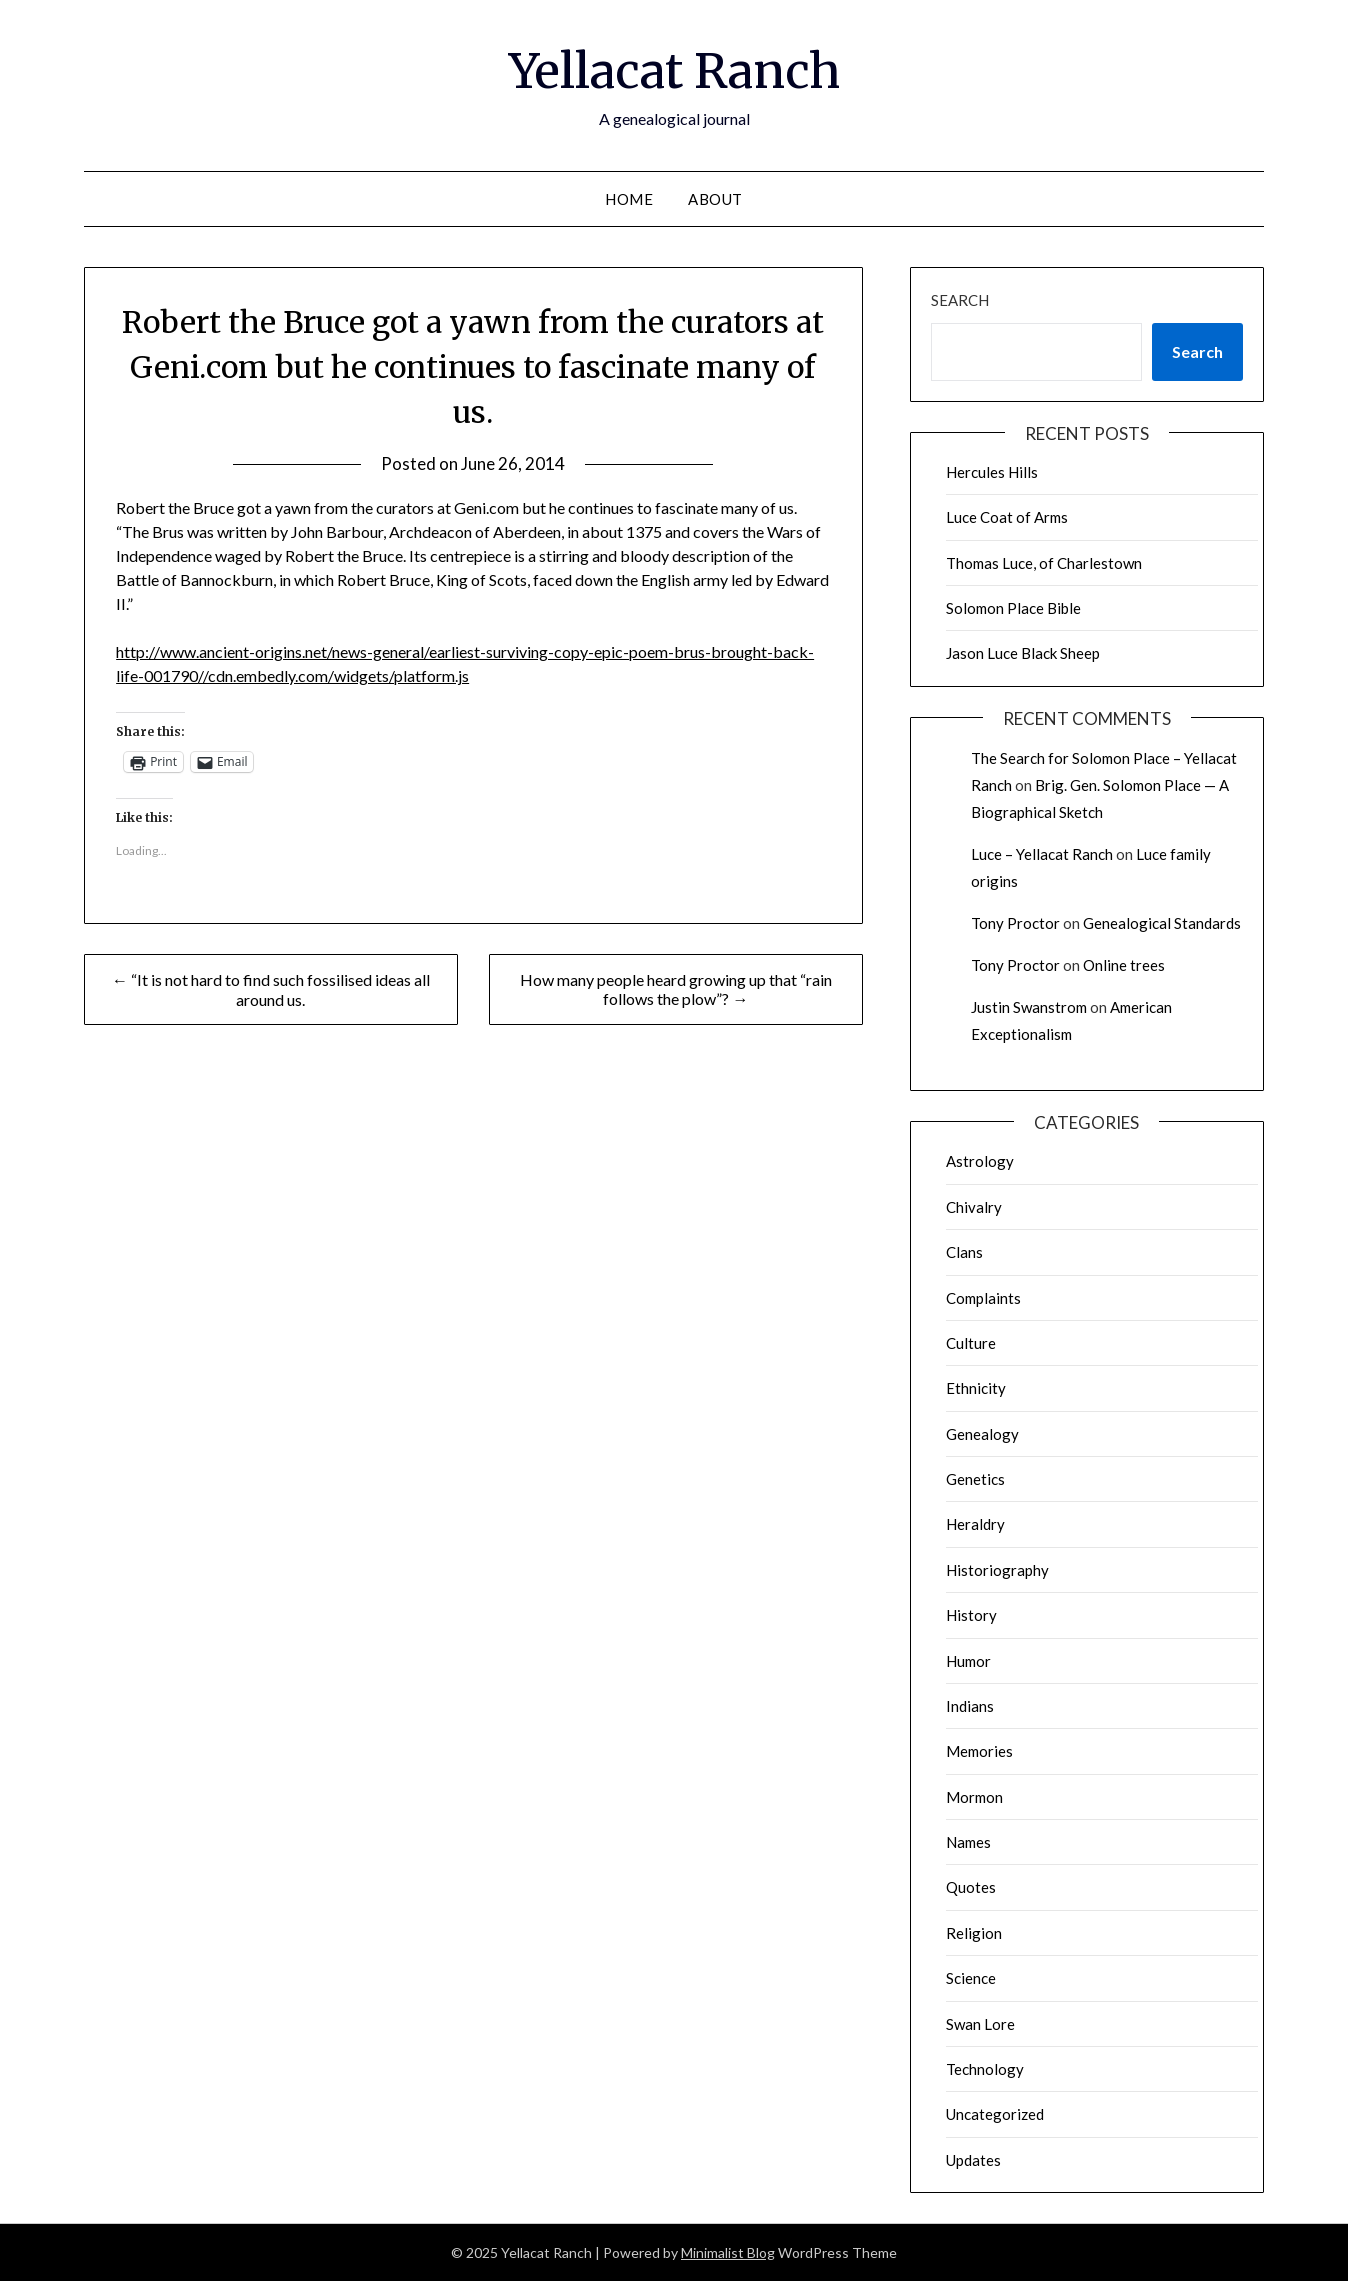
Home (629, 199)
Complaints (983, 1298)
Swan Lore (980, 2024)
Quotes (971, 1887)
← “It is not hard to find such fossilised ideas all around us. (271, 989)
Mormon (974, 1797)
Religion (974, 1933)
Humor (968, 1661)
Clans (964, 1252)
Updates (973, 2160)
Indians (970, 1706)
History (971, 1615)
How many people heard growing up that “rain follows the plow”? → (676, 989)
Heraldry (975, 1524)
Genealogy (982, 1434)
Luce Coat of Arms (1007, 517)
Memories (979, 1751)
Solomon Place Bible (1013, 608)
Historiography (997, 1570)
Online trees (1124, 965)
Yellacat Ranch (674, 71)
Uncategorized (995, 2114)
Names (968, 1842)
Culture (971, 1343)
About (715, 199)
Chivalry (974, 1207)
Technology (985, 2069)
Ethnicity (976, 1388)
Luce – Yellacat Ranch (1042, 854)
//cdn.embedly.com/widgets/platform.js (333, 675)
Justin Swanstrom (1029, 1007)
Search (960, 300)
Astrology (980, 1161)
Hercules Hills (992, 472)
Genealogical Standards (1162, 923)
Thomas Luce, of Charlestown (1044, 563)
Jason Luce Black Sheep (1023, 653)
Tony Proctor (1015, 923)
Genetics (975, 1479)
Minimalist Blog (728, 2252)
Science (971, 1978)
